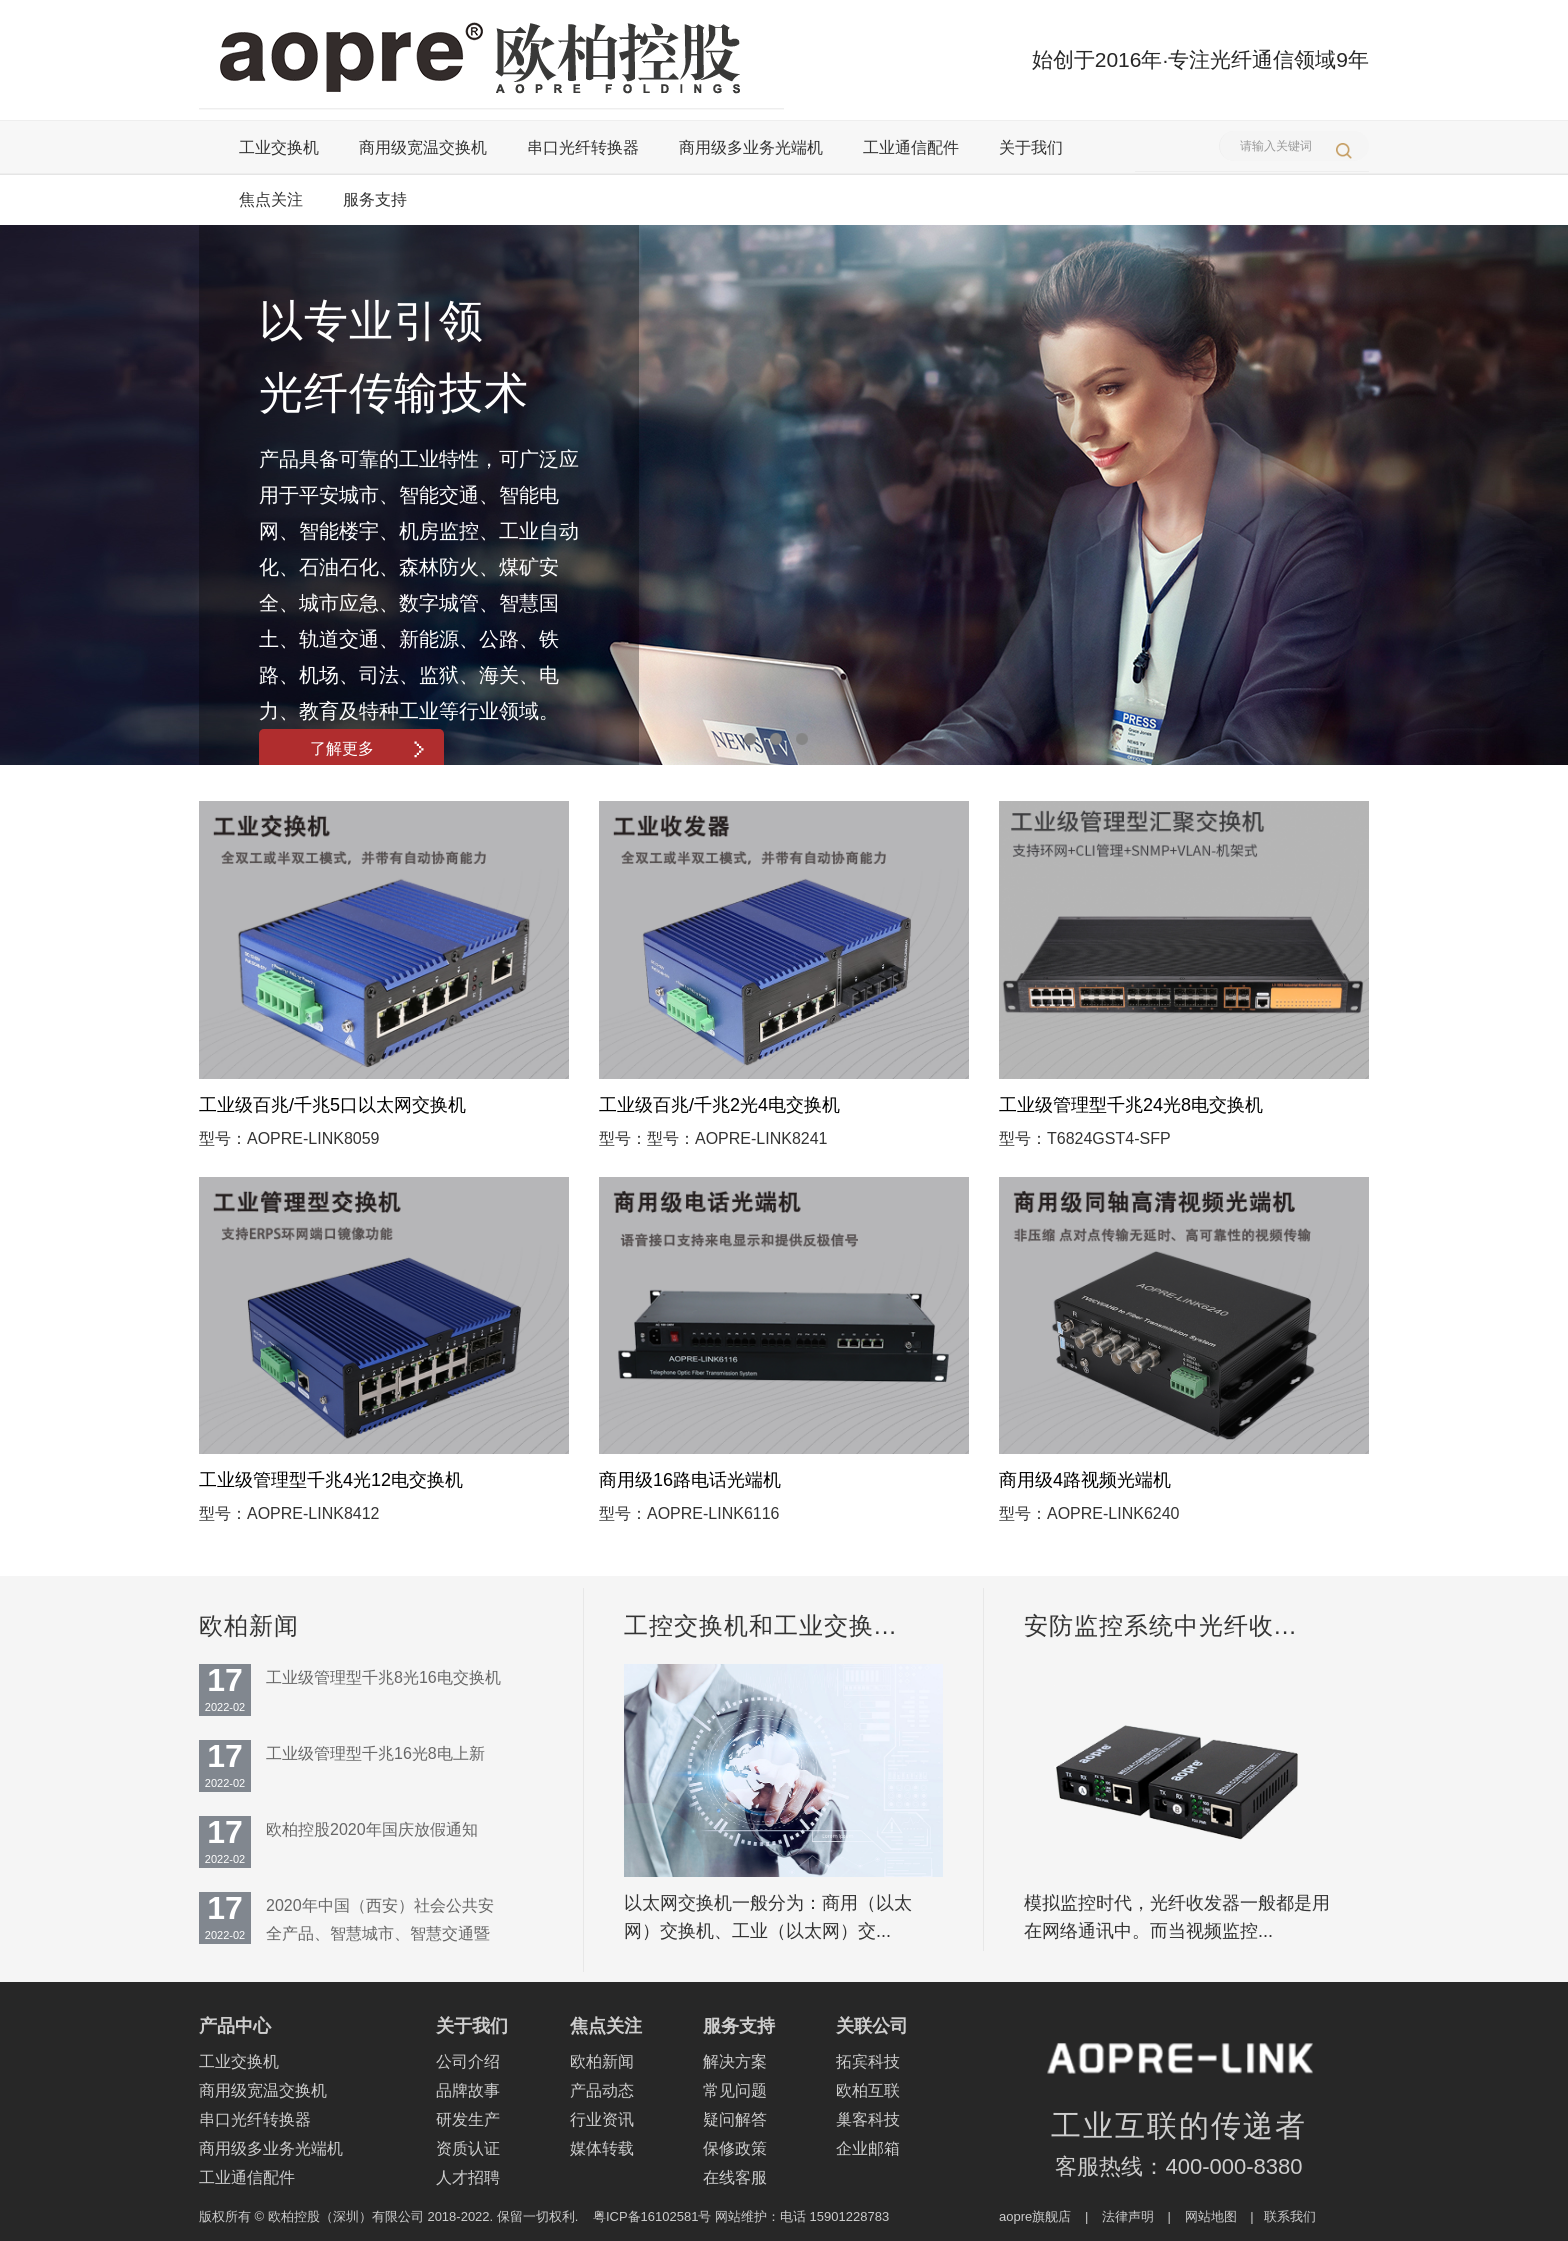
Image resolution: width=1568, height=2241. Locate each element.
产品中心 (235, 2026)
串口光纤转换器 (583, 147)
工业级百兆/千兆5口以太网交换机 (332, 1105)
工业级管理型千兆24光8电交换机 (1131, 1105)
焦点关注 (271, 199)
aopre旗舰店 (1035, 2216)
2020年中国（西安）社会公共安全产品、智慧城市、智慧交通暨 (380, 1919)
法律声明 (1128, 2216)
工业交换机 (279, 147)
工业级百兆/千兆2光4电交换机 (719, 1105)
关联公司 (872, 2026)
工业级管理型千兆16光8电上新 (375, 1753)
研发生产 (468, 2119)
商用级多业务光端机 (751, 147)
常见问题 (735, 2090)
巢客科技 (868, 2119)
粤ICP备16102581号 (652, 2216)
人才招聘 (468, 2177)
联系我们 (1290, 2216)
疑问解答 (735, 2119)
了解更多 (367, 749)
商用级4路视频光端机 (1085, 1480)
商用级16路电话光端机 (690, 1480)
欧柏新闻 (249, 1625)
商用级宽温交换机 (423, 147)
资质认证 (468, 2148)
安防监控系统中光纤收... (1160, 1625)
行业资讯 (602, 2119)
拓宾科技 (868, 2061)
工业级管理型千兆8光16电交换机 (383, 1677)
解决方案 (735, 2061)
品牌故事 (468, 2090)
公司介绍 (468, 2061)
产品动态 (602, 2090)
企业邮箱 (868, 2148)
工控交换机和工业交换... (760, 1625)
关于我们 (1031, 147)
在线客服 (735, 2177)
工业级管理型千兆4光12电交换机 (331, 1480)
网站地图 (1211, 2216)
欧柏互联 (868, 2090)
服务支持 (375, 199)
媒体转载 (602, 2148)
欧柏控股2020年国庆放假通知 (372, 1829)
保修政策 (735, 2148)
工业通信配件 (911, 147)
